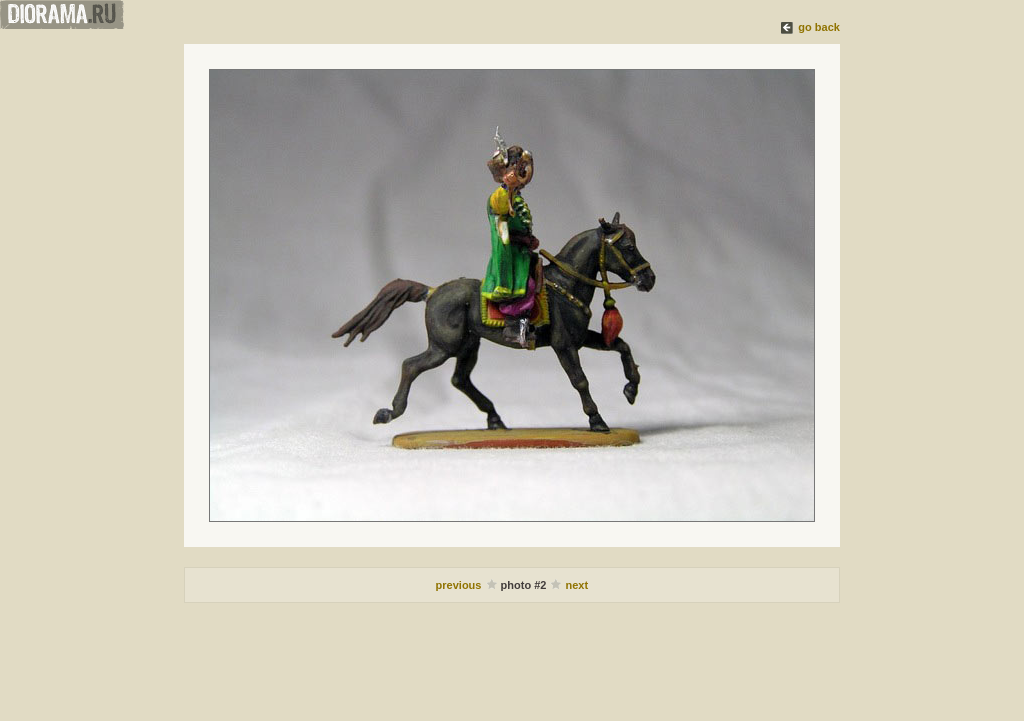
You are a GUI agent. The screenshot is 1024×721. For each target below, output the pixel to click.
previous (460, 585)
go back (819, 27)
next (577, 585)
